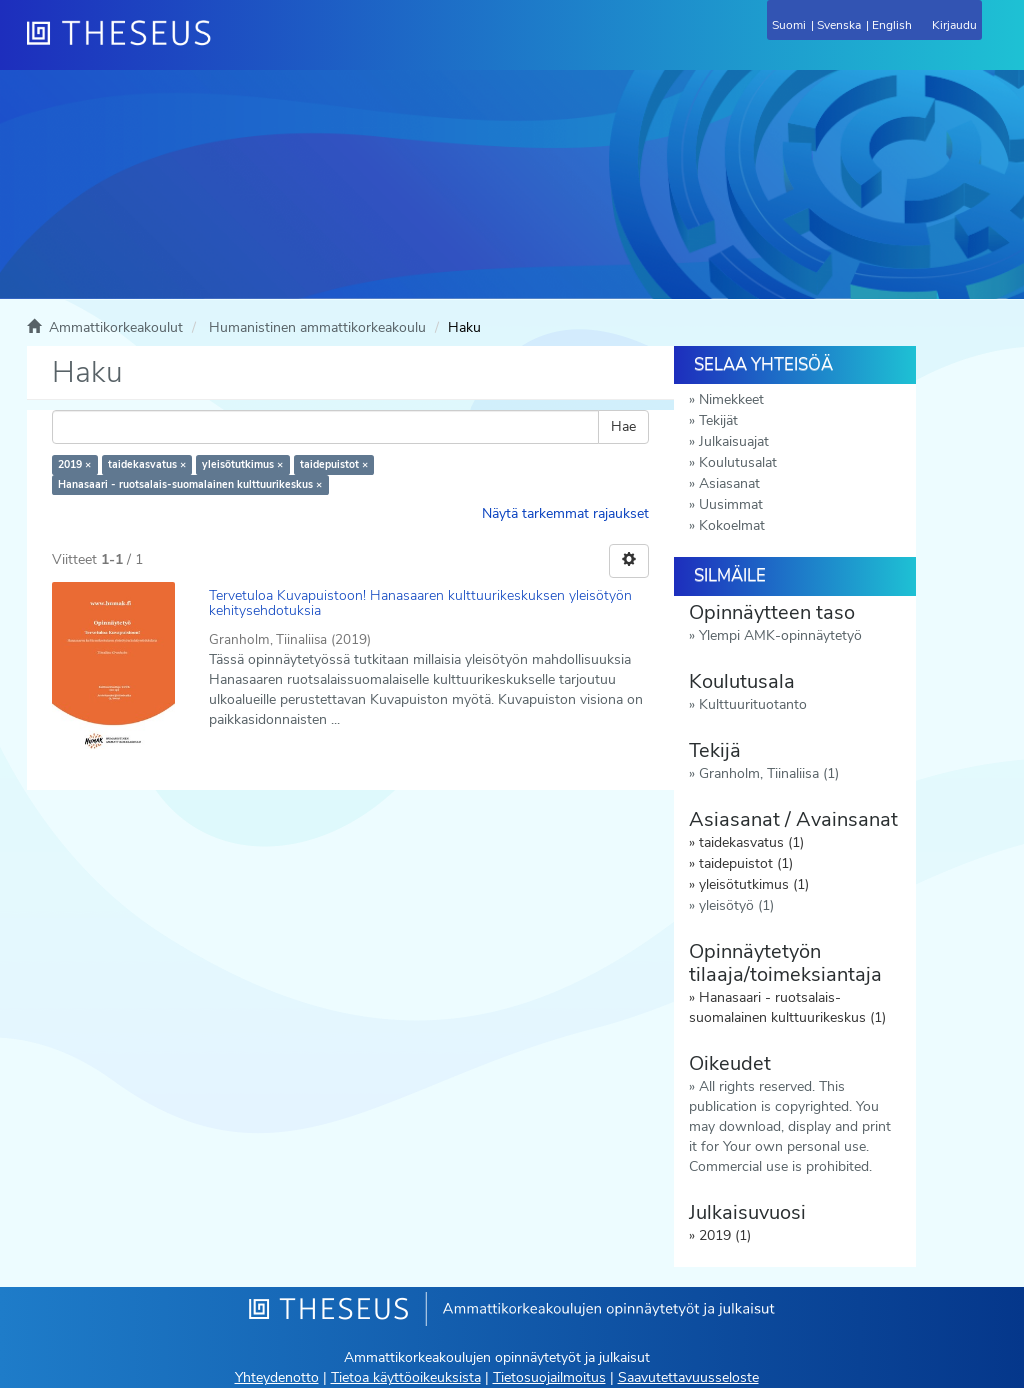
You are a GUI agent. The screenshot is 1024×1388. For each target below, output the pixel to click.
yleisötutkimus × (242, 464)
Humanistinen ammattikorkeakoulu (317, 327)
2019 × (74, 464)
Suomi (789, 25)
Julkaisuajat (734, 441)
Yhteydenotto (277, 1377)
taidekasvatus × (147, 464)
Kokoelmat (732, 525)
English (892, 25)
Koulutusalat (738, 462)
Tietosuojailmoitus (549, 1377)
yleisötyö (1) (736, 905)
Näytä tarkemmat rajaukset (565, 513)
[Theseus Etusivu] (227, 45)
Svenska (839, 25)
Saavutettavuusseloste (688, 1377)
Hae (623, 426)
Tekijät (718, 420)
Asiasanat (729, 483)
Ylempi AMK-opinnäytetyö (780, 635)
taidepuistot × (334, 464)
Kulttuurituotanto (753, 704)
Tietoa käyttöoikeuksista (406, 1377)
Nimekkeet (731, 399)
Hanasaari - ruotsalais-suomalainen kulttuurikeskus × (190, 484)
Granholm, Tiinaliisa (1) (769, 773)
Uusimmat (731, 504)
